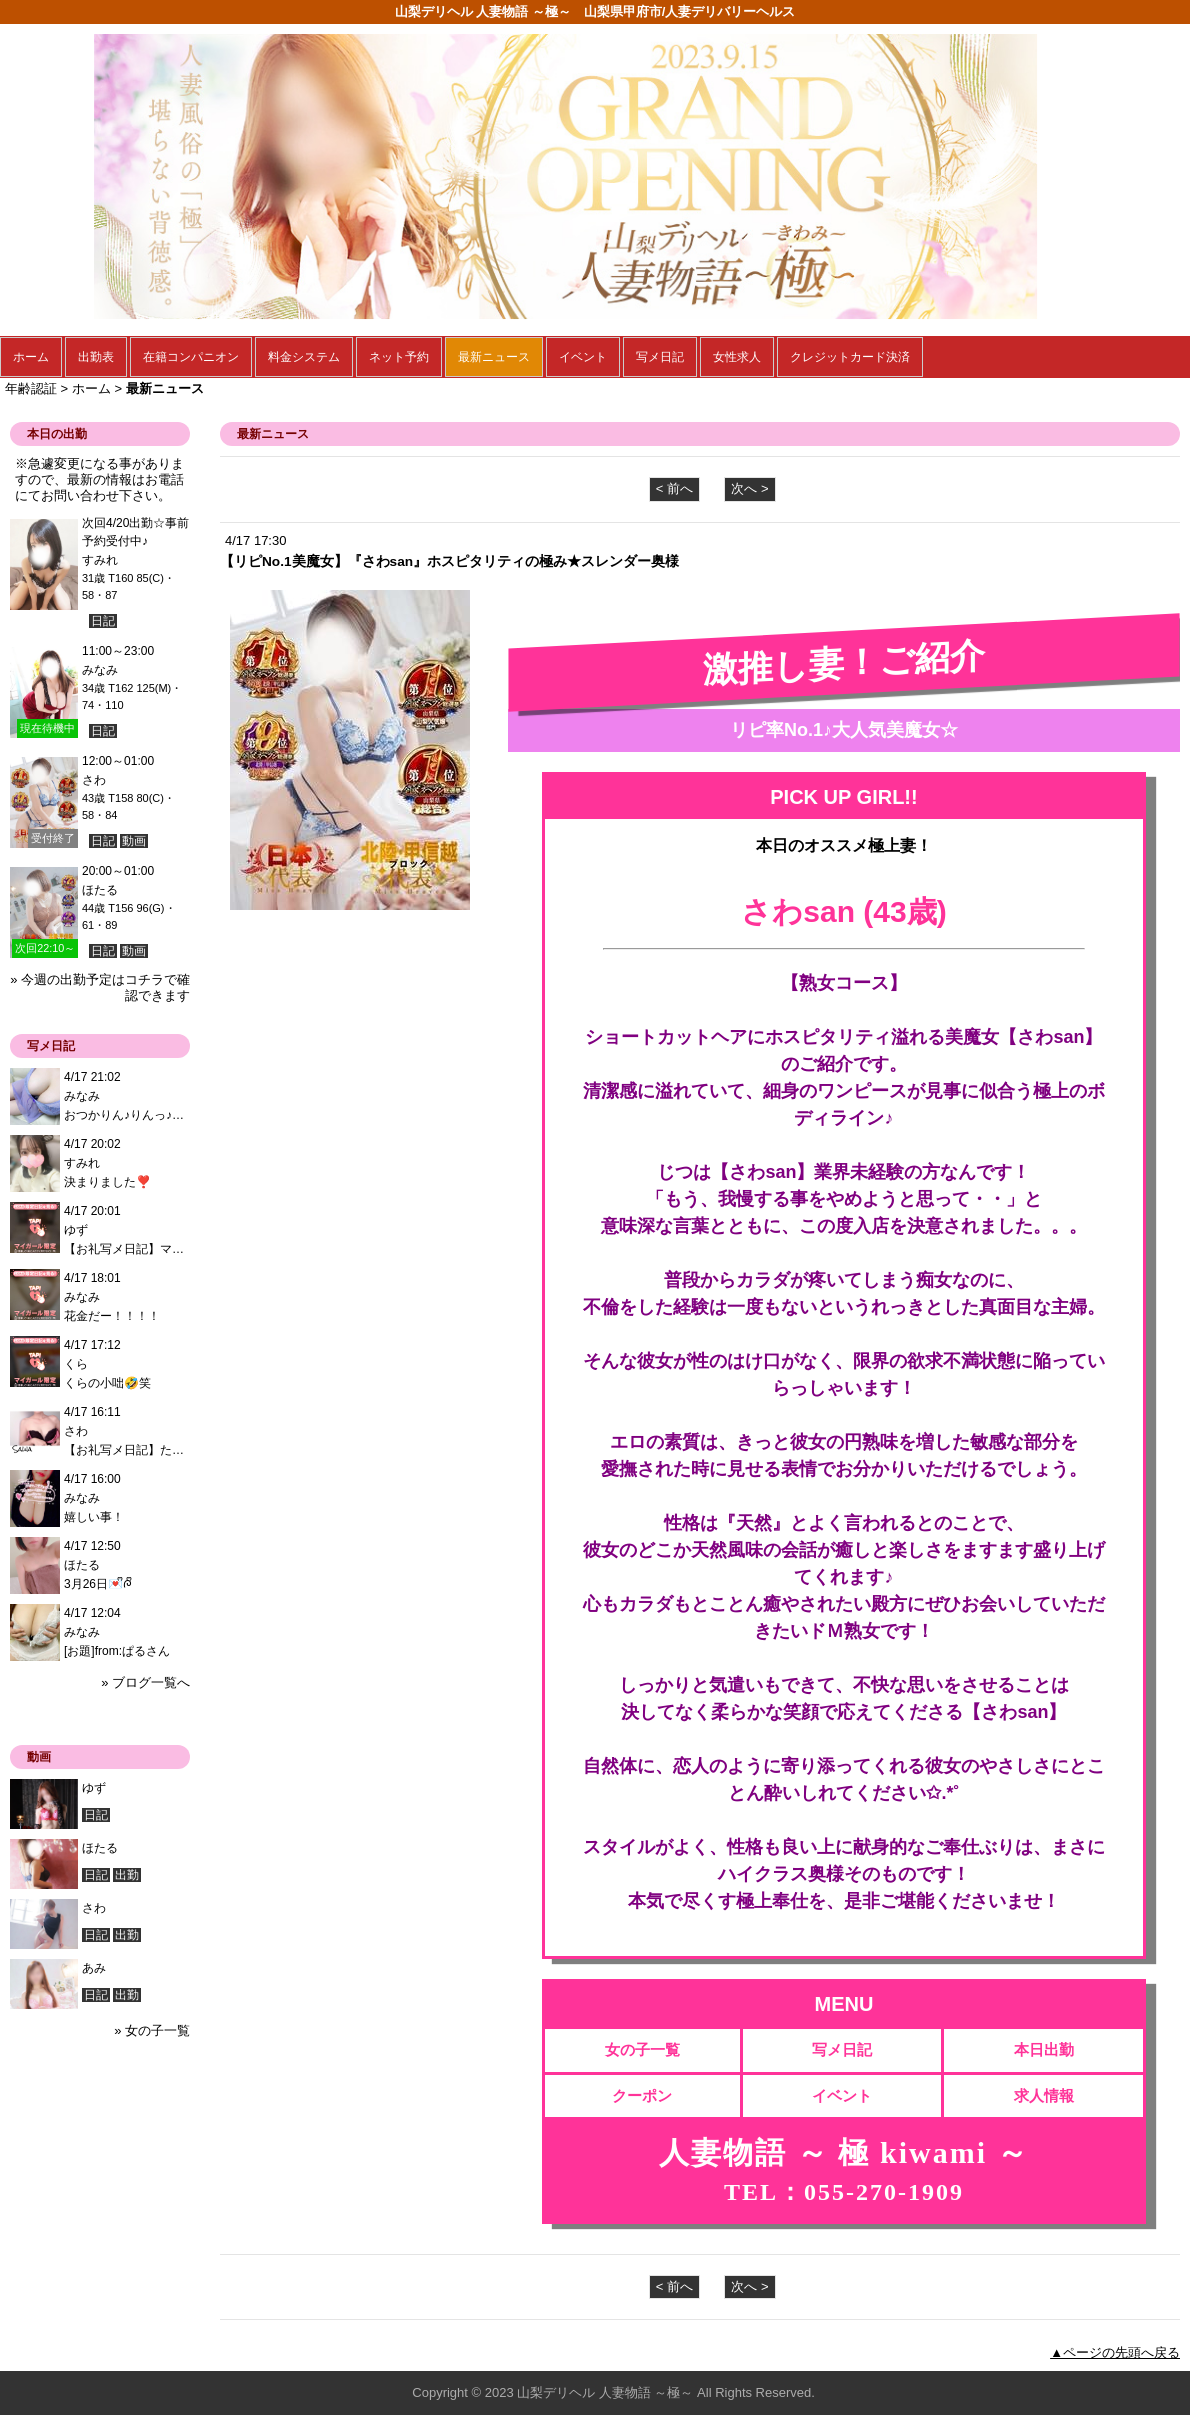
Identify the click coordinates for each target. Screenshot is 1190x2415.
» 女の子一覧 (152, 2030)
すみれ (100, 560)
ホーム (31, 357)
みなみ (100, 670)
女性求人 (737, 357)
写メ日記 (660, 357)
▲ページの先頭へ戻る (1115, 2352)
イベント (583, 357)
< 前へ (674, 488)
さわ (94, 780)
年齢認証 (31, 388)
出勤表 (96, 357)
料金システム (304, 357)
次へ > (749, 488)
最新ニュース (494, 357)
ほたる (100, 890)
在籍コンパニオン (191, 357)
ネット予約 (399, 357)
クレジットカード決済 (850, 357)
